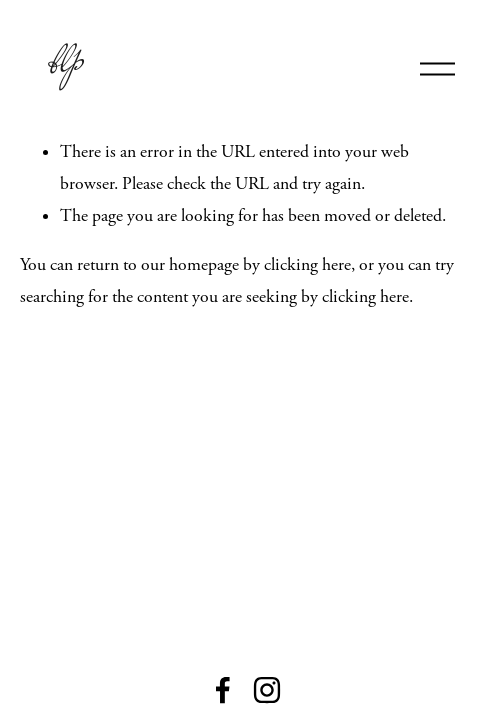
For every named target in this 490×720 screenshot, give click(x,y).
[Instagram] (267, 690)
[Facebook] (223, 690)
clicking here (307, 265)
